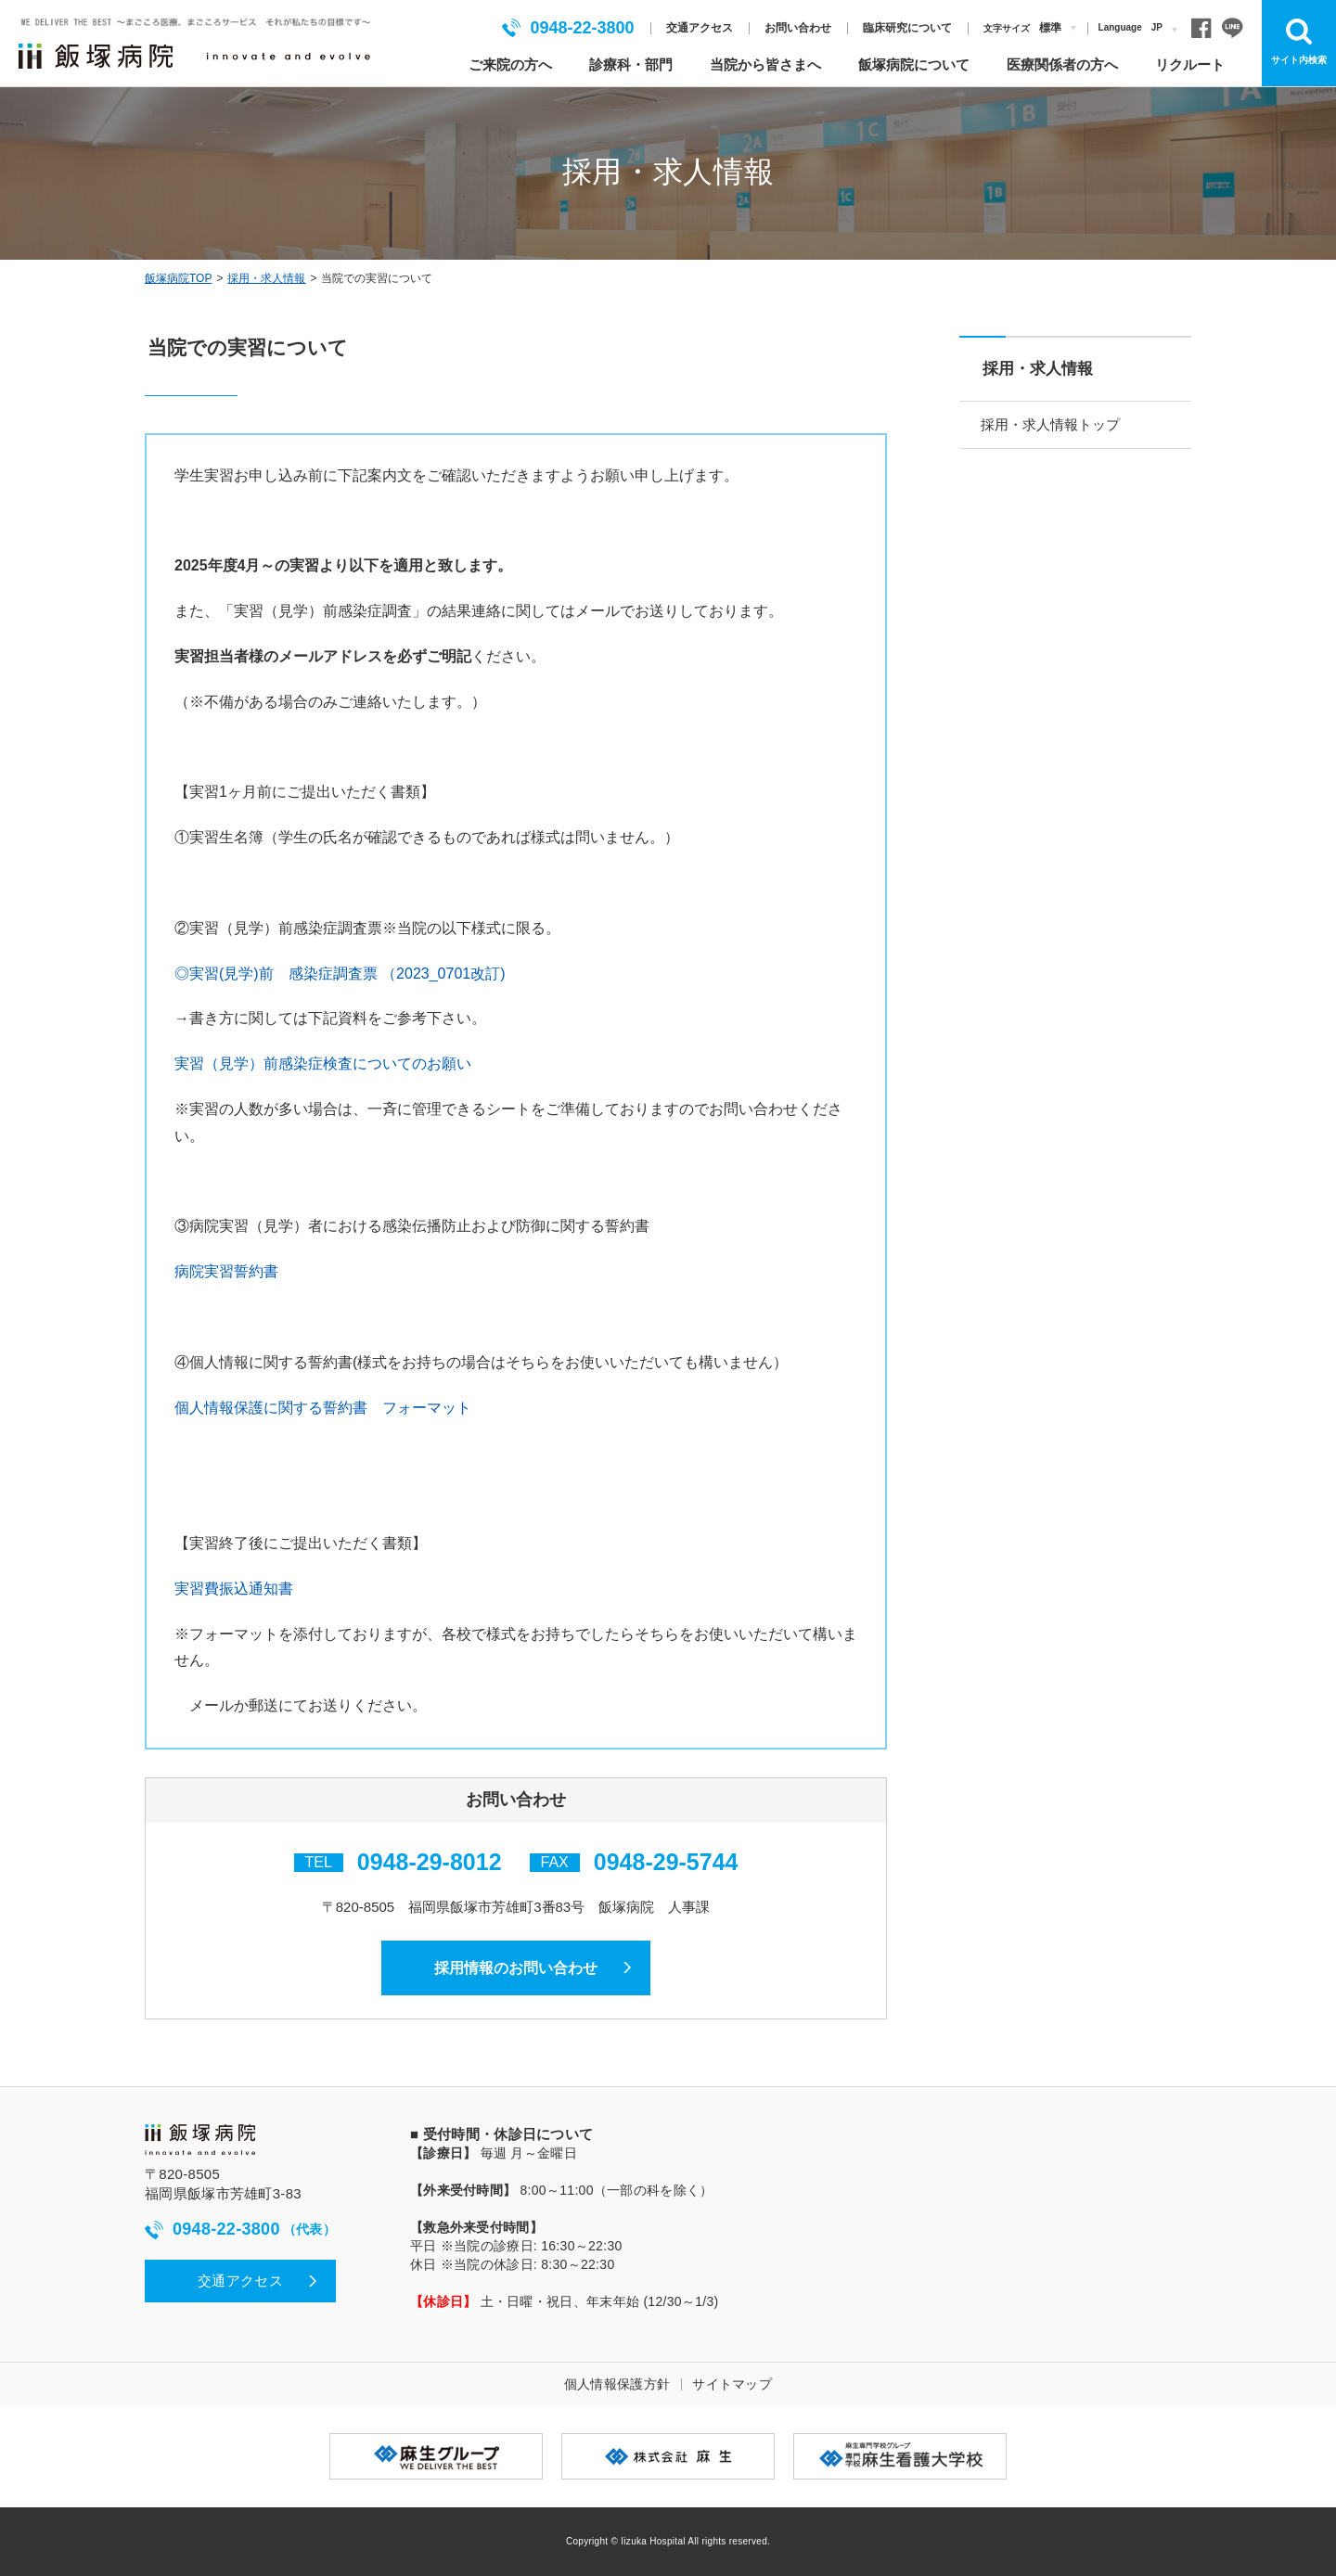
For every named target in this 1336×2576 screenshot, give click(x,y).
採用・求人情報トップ (1052, 424)
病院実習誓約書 (226, 1271)
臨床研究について (907, 27)
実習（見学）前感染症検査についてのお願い (322, 1063)
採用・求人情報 (266, 278)
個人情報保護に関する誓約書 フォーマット (322, 1408)
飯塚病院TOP (178, 278)
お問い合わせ (797, 27)
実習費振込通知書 (233, 1588)
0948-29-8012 (429, 1862)
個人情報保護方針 (617, 2384)
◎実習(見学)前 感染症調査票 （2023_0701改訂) (340, 973)
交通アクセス (699, 27)
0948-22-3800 (568, 28)
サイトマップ (732, 2384)
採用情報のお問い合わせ (515, 1968)
